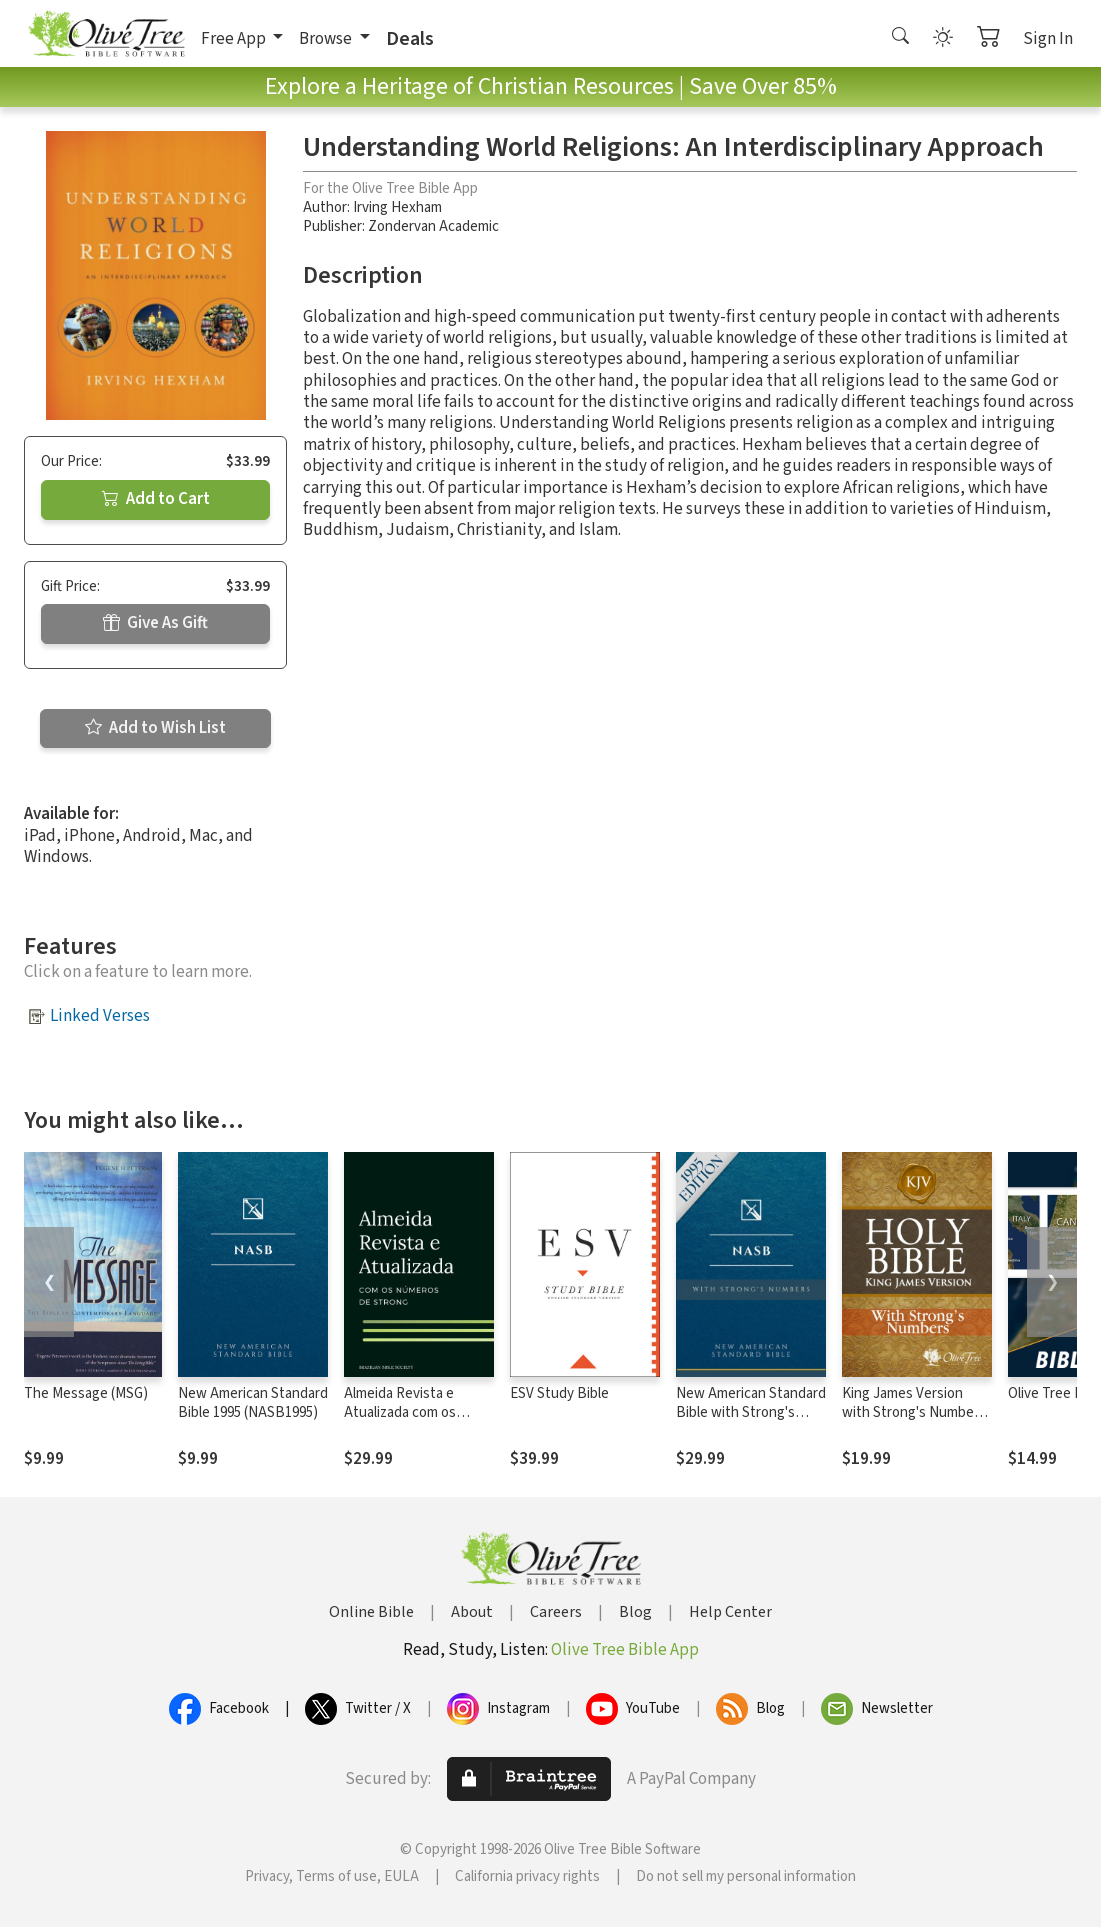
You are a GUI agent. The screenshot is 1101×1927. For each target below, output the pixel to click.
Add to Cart (156, 499)
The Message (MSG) (86, 1393)
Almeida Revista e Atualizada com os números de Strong (404, 1412)
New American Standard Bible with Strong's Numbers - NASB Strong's (751, 1422)
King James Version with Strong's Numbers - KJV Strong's (914, 1412)
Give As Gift (155, 623)
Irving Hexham (397, 207)
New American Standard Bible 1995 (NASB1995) (253, 1403)
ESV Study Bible (559, 1393)
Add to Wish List (155, 728)
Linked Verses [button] (100, 1016)
